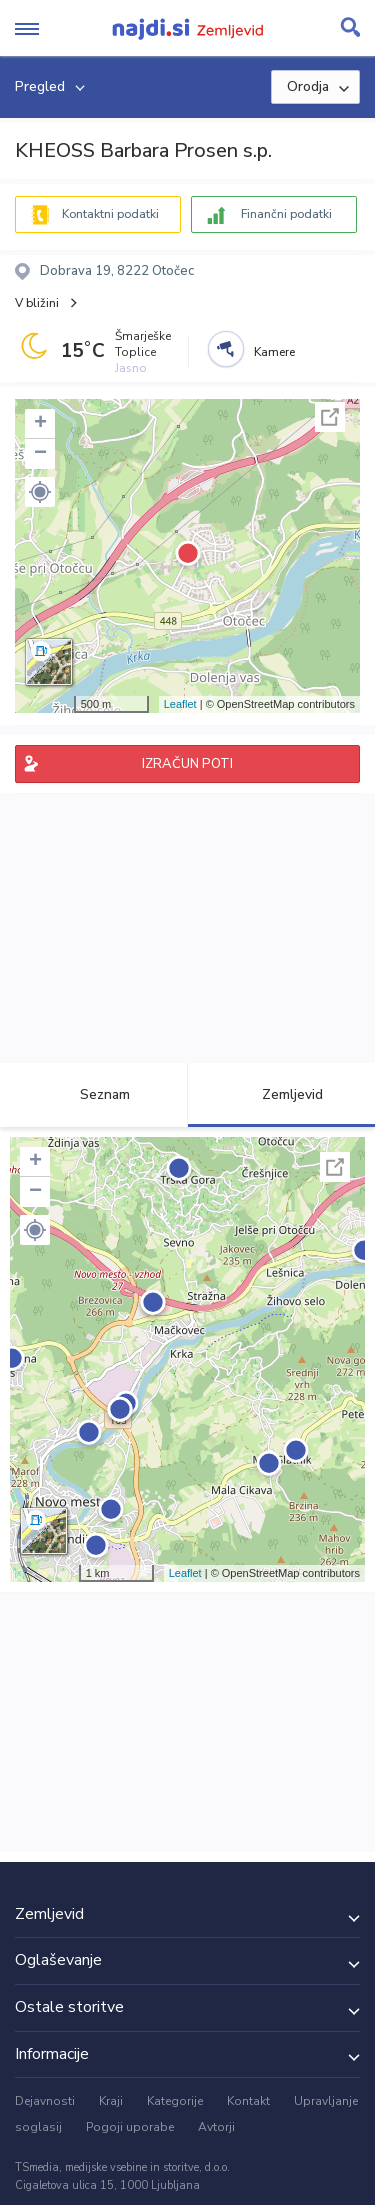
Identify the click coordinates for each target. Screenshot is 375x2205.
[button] (40, 492)
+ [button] (40, 424)
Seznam (93, 1094)
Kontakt (248, 2101)
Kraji (111, 2101)
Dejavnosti (45, 2101)
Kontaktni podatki (110, 214)
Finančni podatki (286, 214)
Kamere (274, 352)
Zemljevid (281, 1094)
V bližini (37, 303)
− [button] (40, 454)
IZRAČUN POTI (187, 764)
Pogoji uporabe (130, 2127)
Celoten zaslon (330, 417)
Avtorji (216, 2127)
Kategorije (175, 2101)
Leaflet (180, 704)
